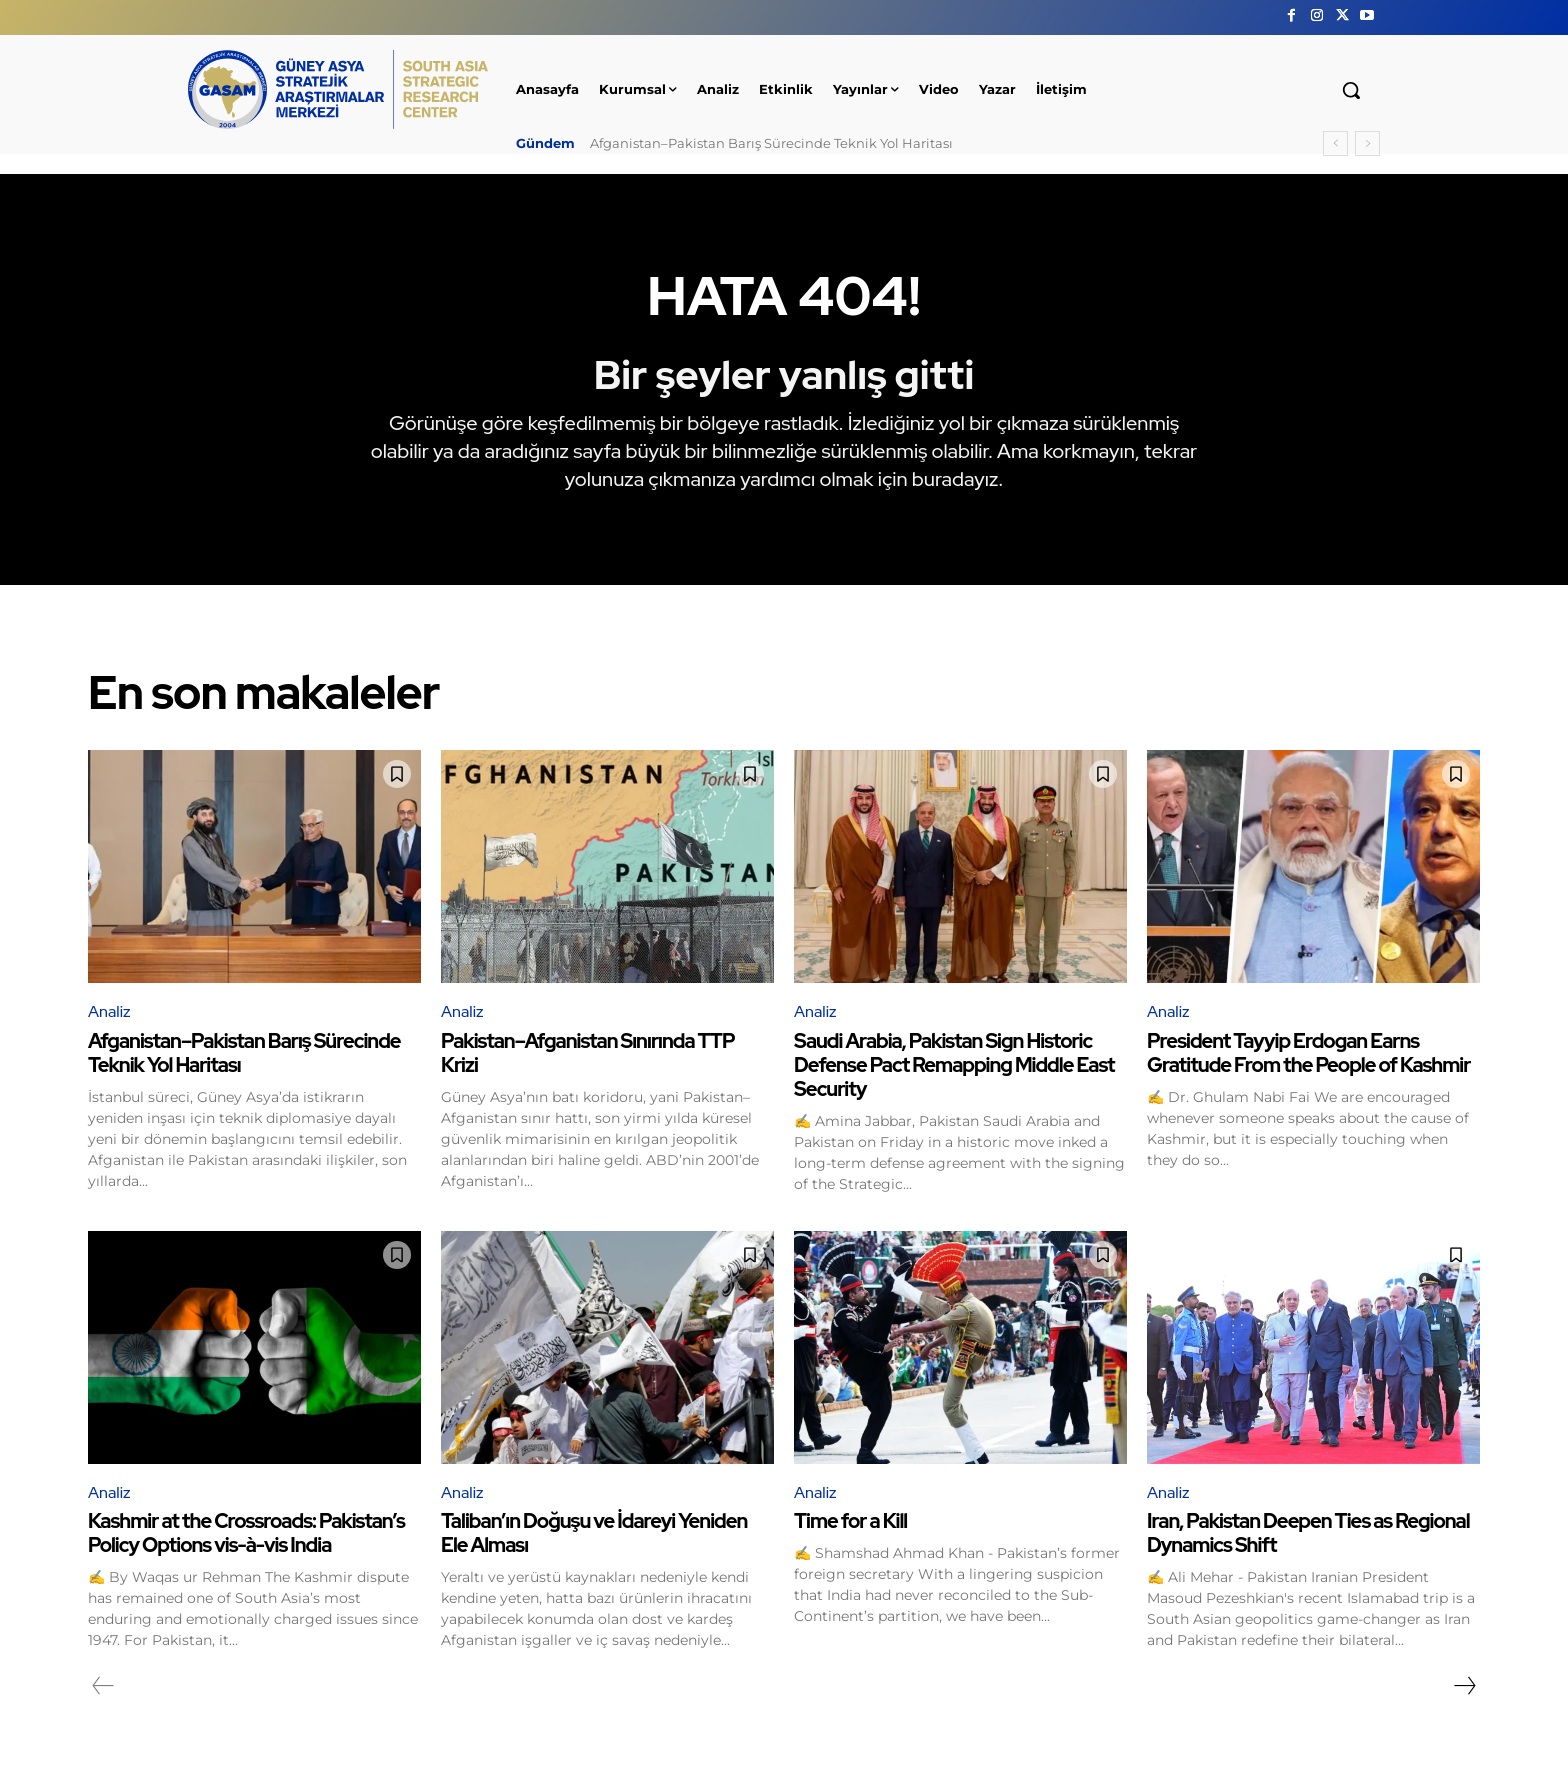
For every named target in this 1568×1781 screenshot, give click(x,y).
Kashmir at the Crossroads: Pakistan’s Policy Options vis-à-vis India (246, 1533)
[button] (1351, 90)
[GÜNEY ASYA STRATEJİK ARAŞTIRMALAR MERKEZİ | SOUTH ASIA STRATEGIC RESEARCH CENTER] (338, 89)
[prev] (1335, 143)
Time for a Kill (850, 1521)
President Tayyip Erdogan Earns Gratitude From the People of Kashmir (1308, 1053)
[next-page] (1464, 1686)
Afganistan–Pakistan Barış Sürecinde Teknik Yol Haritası (771, 143)
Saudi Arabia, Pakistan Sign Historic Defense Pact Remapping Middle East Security (954, 1065)
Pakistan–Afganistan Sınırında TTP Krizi (588, 1053)
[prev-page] (103, 1686)
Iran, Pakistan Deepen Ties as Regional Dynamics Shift (1308, 1533)
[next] (1367, 143)
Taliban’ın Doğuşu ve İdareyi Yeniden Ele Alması (594, 1533)
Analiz (109, 1011)
